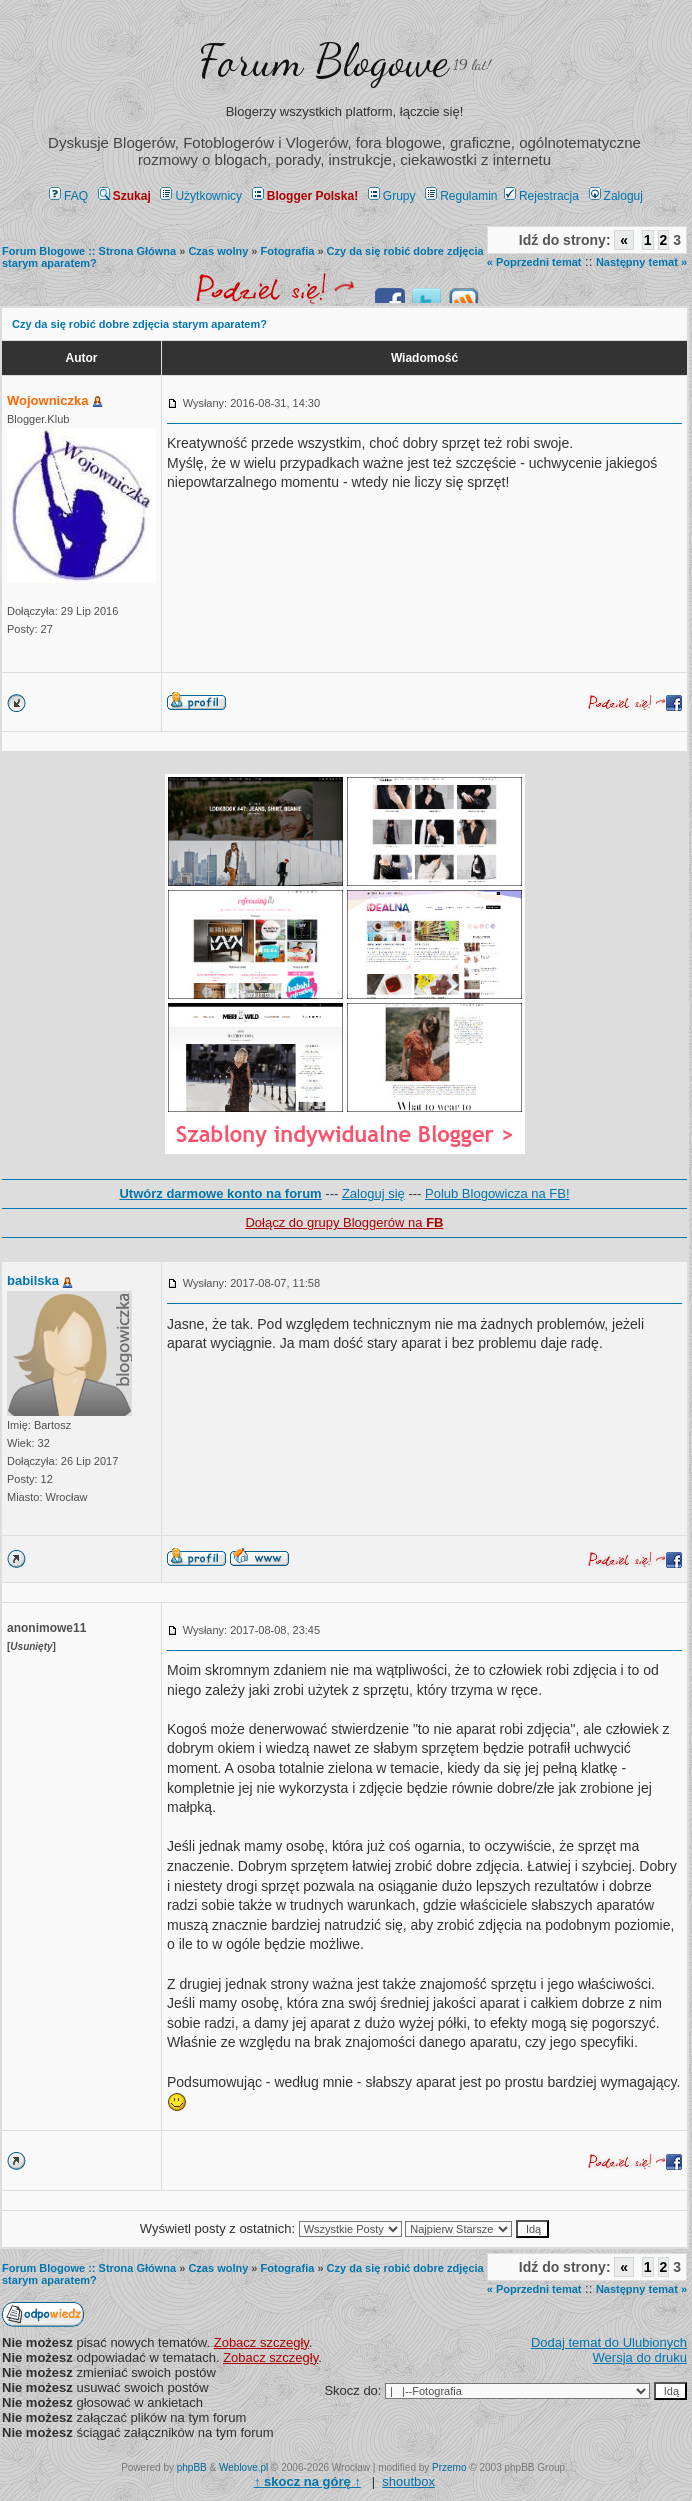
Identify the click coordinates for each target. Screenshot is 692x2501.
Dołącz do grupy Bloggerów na (344, 1222)
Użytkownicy (201, 196)
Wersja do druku (640, 2357)
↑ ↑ (307, 2481)
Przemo (449, 2467)
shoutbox (408, 2481)
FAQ (68, 196)
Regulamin (461, 196)
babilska (33, 1280)
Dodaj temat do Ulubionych (609, 2342)
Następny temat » (641, 262)
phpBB (192, 2467)
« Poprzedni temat (534, 262)
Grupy (392, 196)
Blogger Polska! (305, 196)
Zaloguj (616, 196)
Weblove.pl (243, 2467)
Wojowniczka (47, 400)
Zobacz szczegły (261, 2342)
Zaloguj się (373, 1193)
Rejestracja (541, 196)
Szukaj (124, 196)
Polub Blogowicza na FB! (497, 1193)
